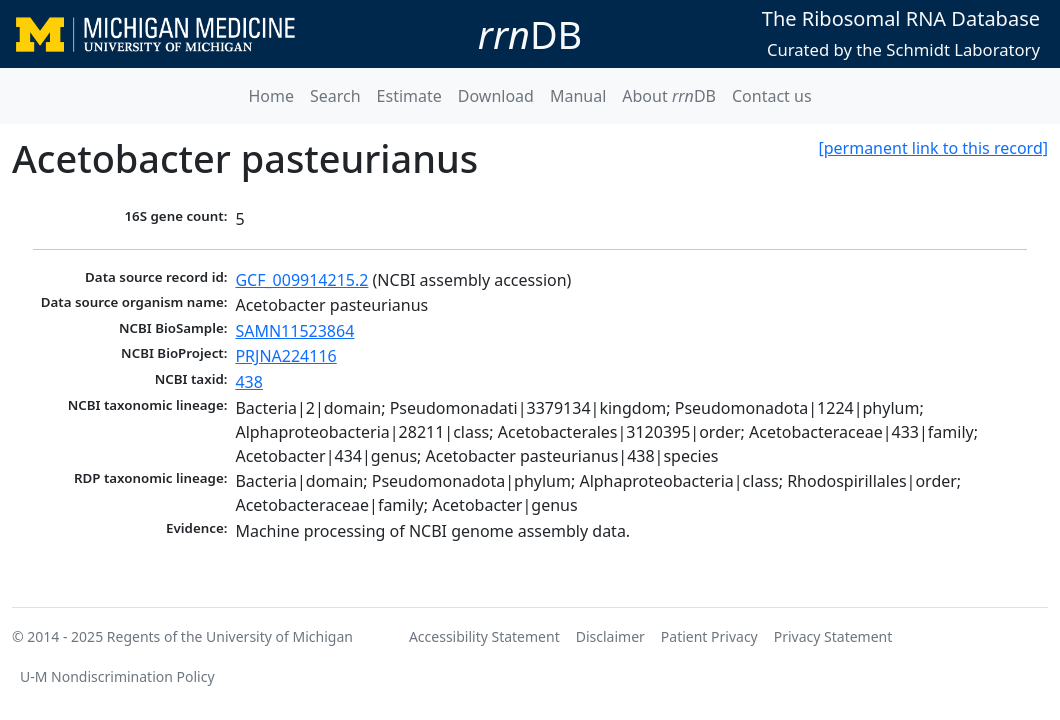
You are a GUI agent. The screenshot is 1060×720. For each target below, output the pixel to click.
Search (335, 96)
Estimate (409, 96)
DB (530, 34)
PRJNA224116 (285, 356)
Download (496, 96)
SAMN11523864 (294, 331)
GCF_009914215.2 (301, 280)
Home (271, 96)
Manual (578, 96)
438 (248, 382)
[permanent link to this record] (933, 148)
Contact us (772, 96)
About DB (669, 96)
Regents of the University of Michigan (230, 636)
